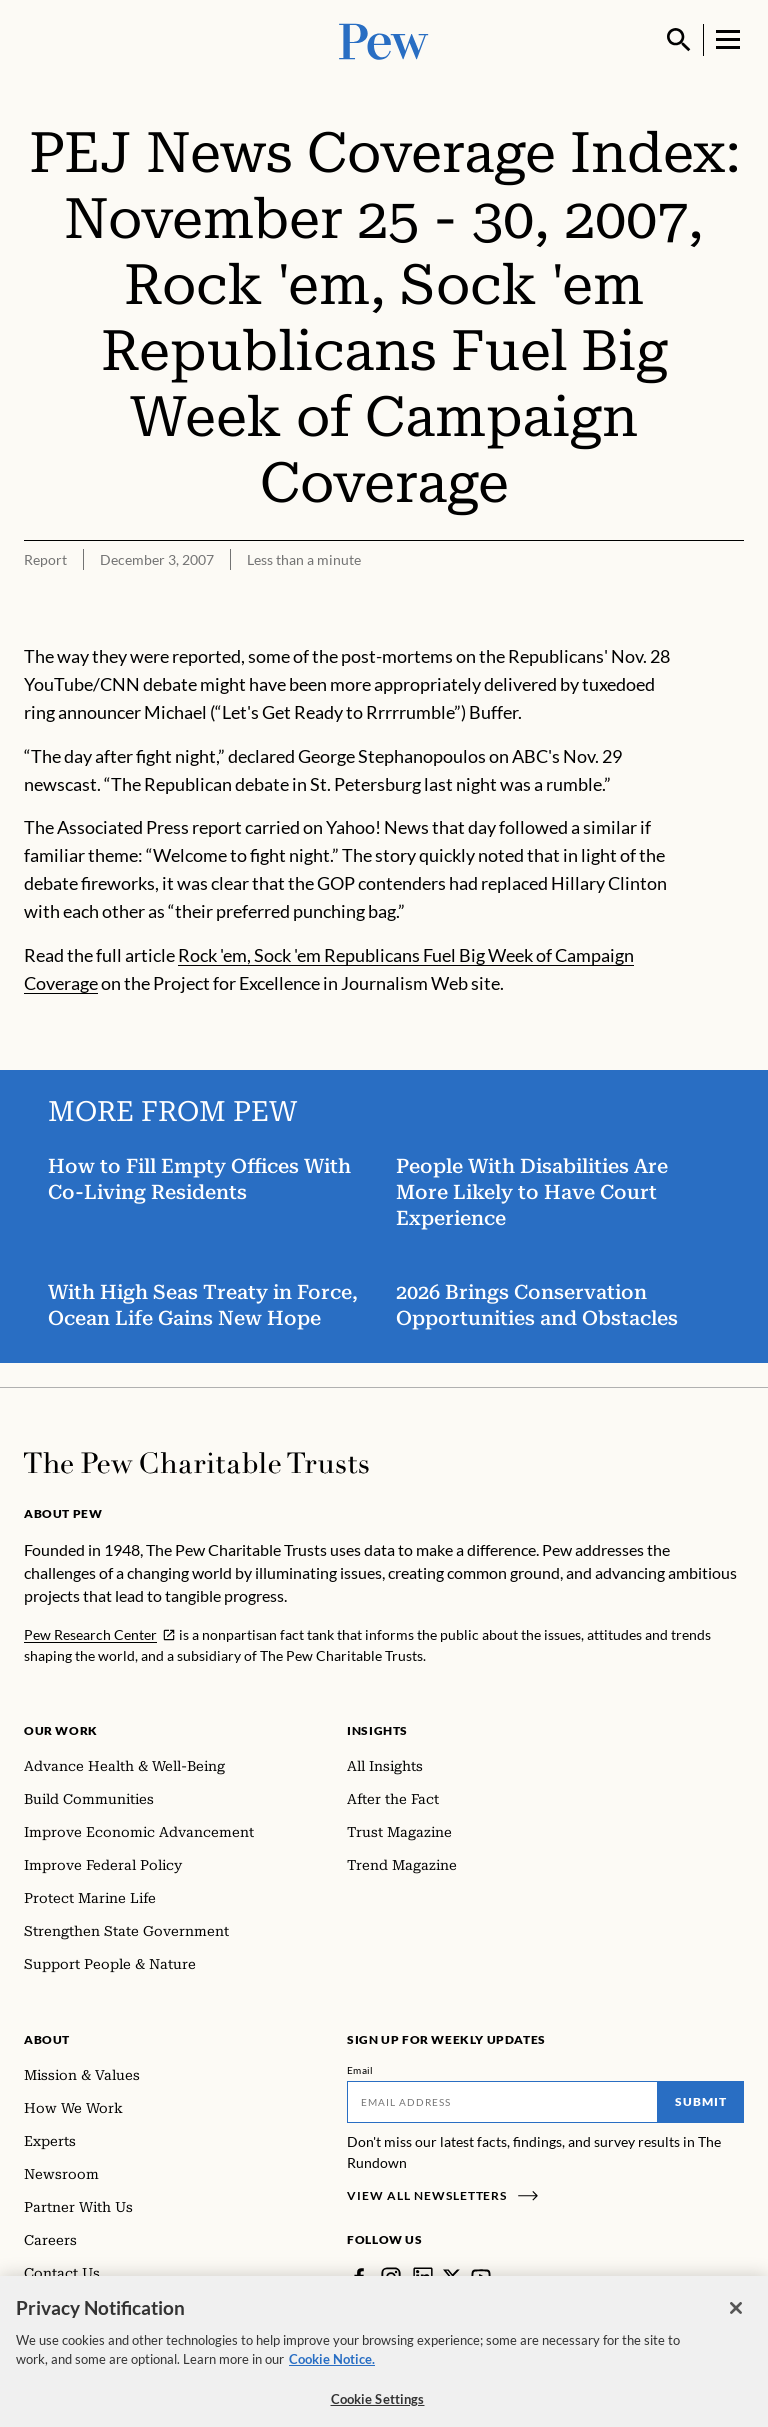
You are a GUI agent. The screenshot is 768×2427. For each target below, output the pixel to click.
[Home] (196, 1463)
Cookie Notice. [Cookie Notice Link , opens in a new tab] (332, 2369)
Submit (701, 2101)
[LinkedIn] (423, 2277)
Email (360, 2070)
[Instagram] (391, 2277)
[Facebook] (359, 2277)
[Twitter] (452, 2277)
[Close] (736, 2318)
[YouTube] (481, 2277)
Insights (377, 1730)
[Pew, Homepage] (384, 39)
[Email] (502, 2102)
